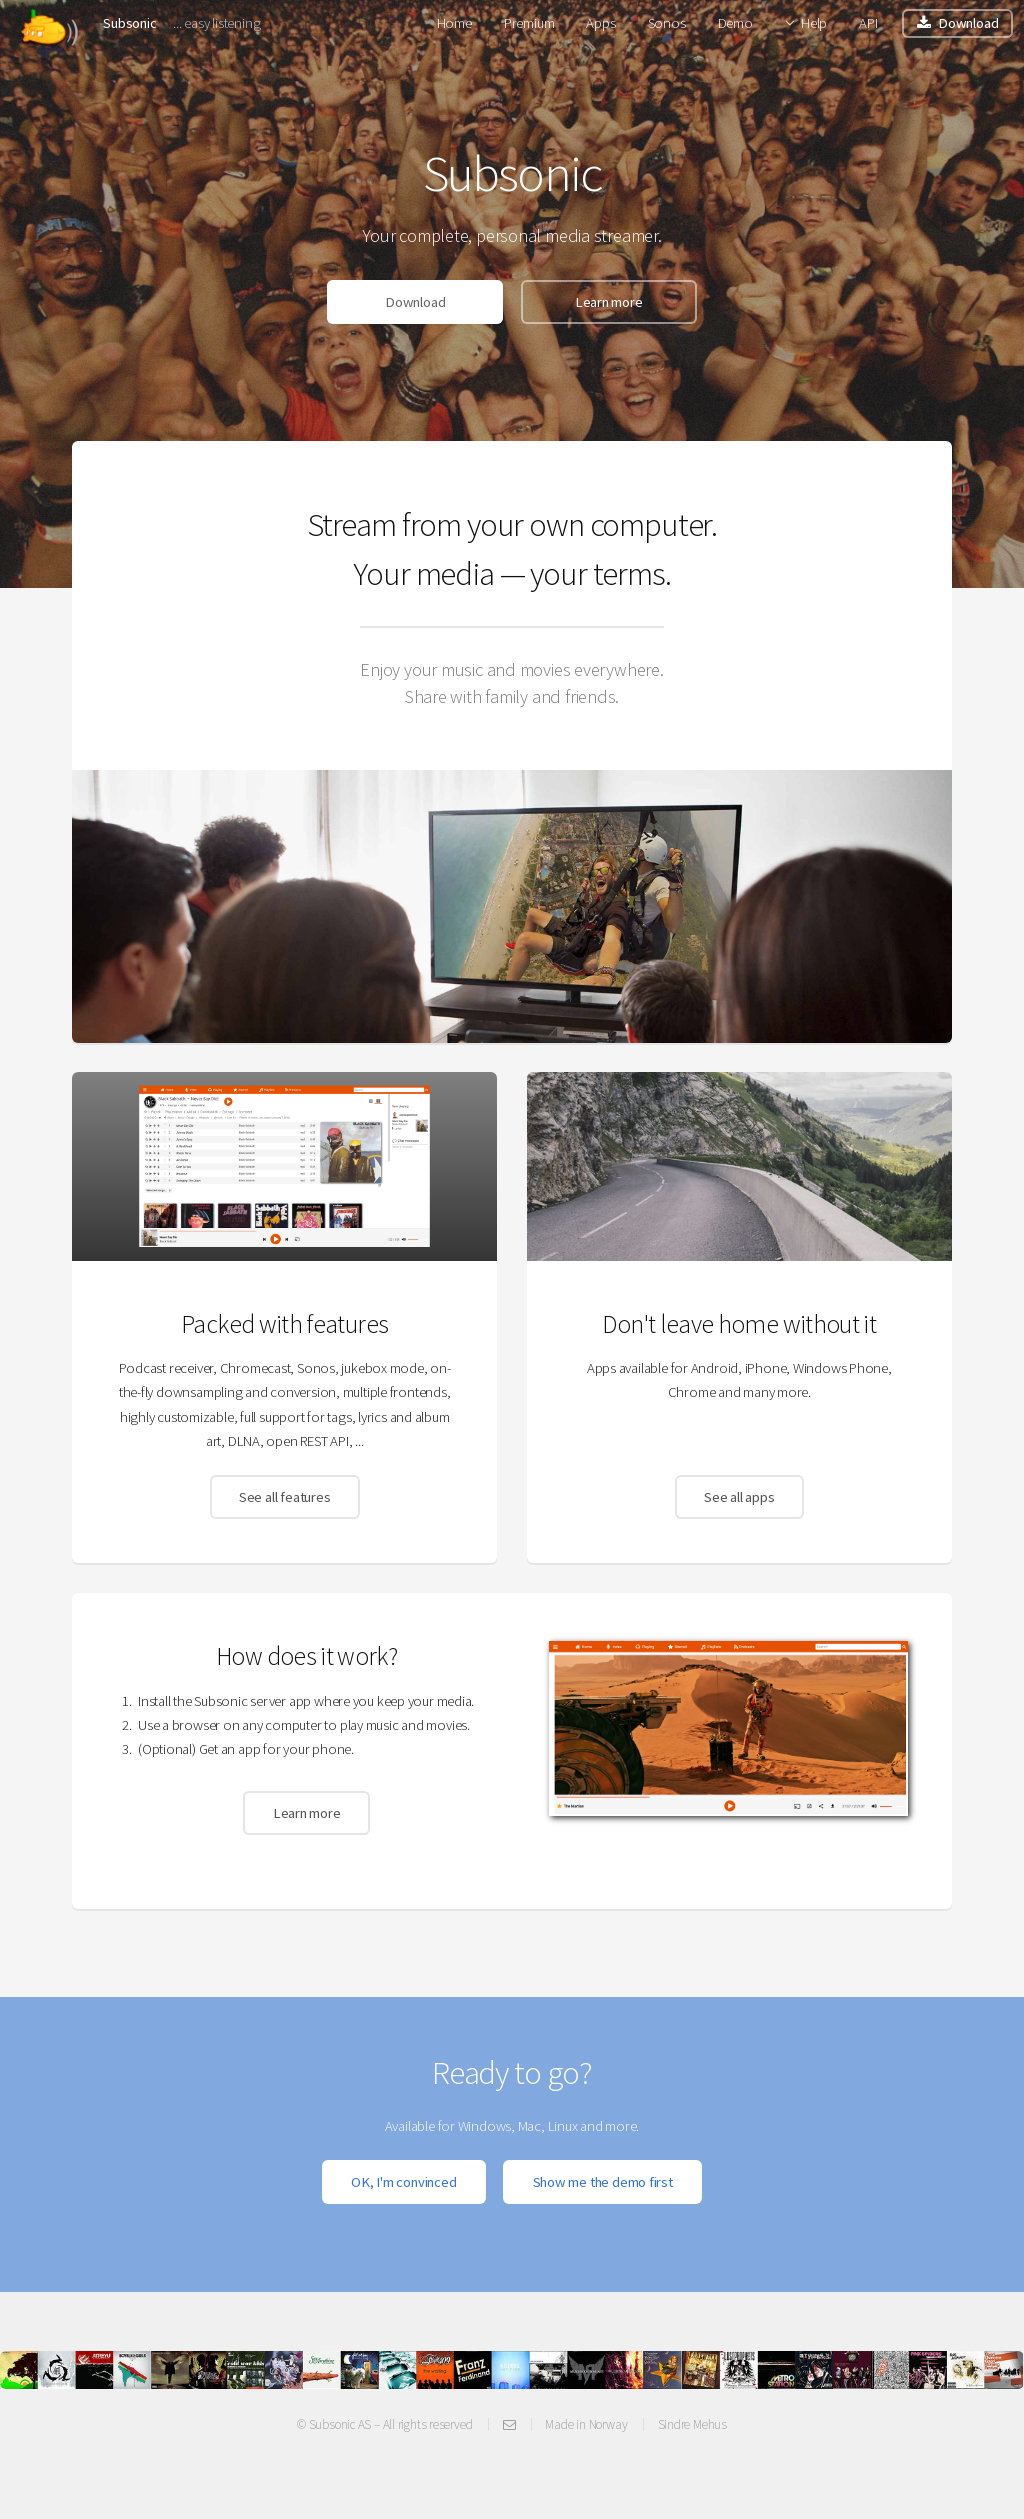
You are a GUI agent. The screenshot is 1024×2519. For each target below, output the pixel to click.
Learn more (609, 302)
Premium (529, 23)
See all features (284, 1497)
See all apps (739, 1497)
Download (968, 23)
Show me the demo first (603, 2182)
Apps (600, 23)
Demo (735, 23)
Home (454, 23)
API (868, 23)
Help (814, 23)
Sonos (667, 23)
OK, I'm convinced (403, 2182)
